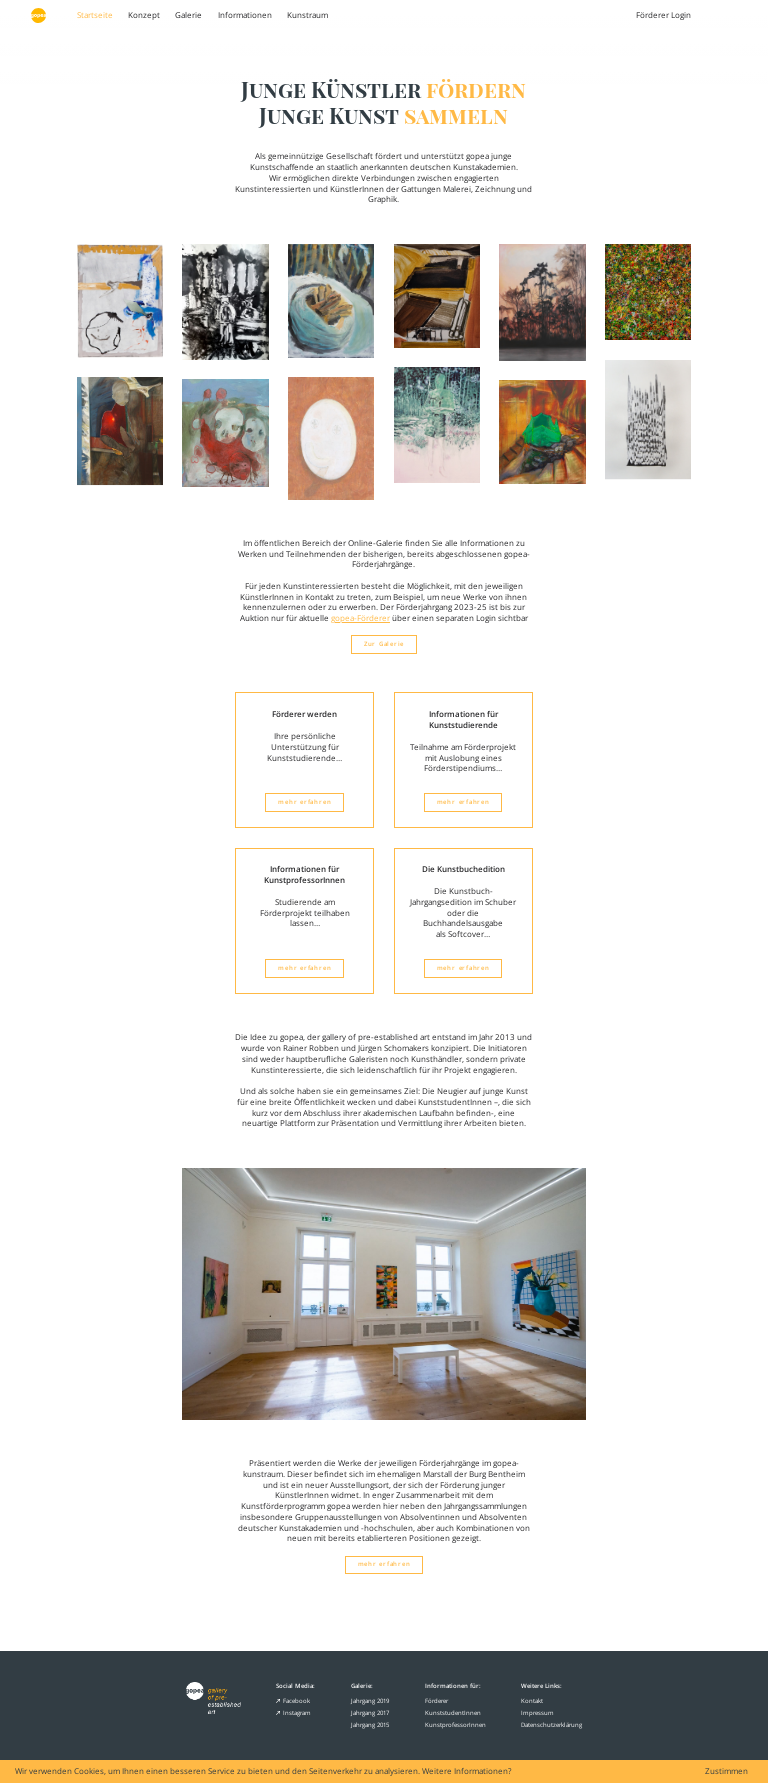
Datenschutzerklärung (551, 1724)
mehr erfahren (304, 802)
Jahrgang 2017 (370, 1712)
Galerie (188, 15)
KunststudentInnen (453, 1712)
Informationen (245, 15)
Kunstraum (307, 15)
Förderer (436, 1700)
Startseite (95, 15)
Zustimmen (726, 1772)
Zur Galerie (384, 644)
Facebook (292, 1700)
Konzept (144, 15)
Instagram (293, 1712)
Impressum (537, 1712)
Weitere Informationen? (466, 1771)
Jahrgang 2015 (370, 1724)
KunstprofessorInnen (455, 1724)
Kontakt (532, 1700)
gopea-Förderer (360, 618)
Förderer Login (663, 15)
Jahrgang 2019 (370, 1700)
